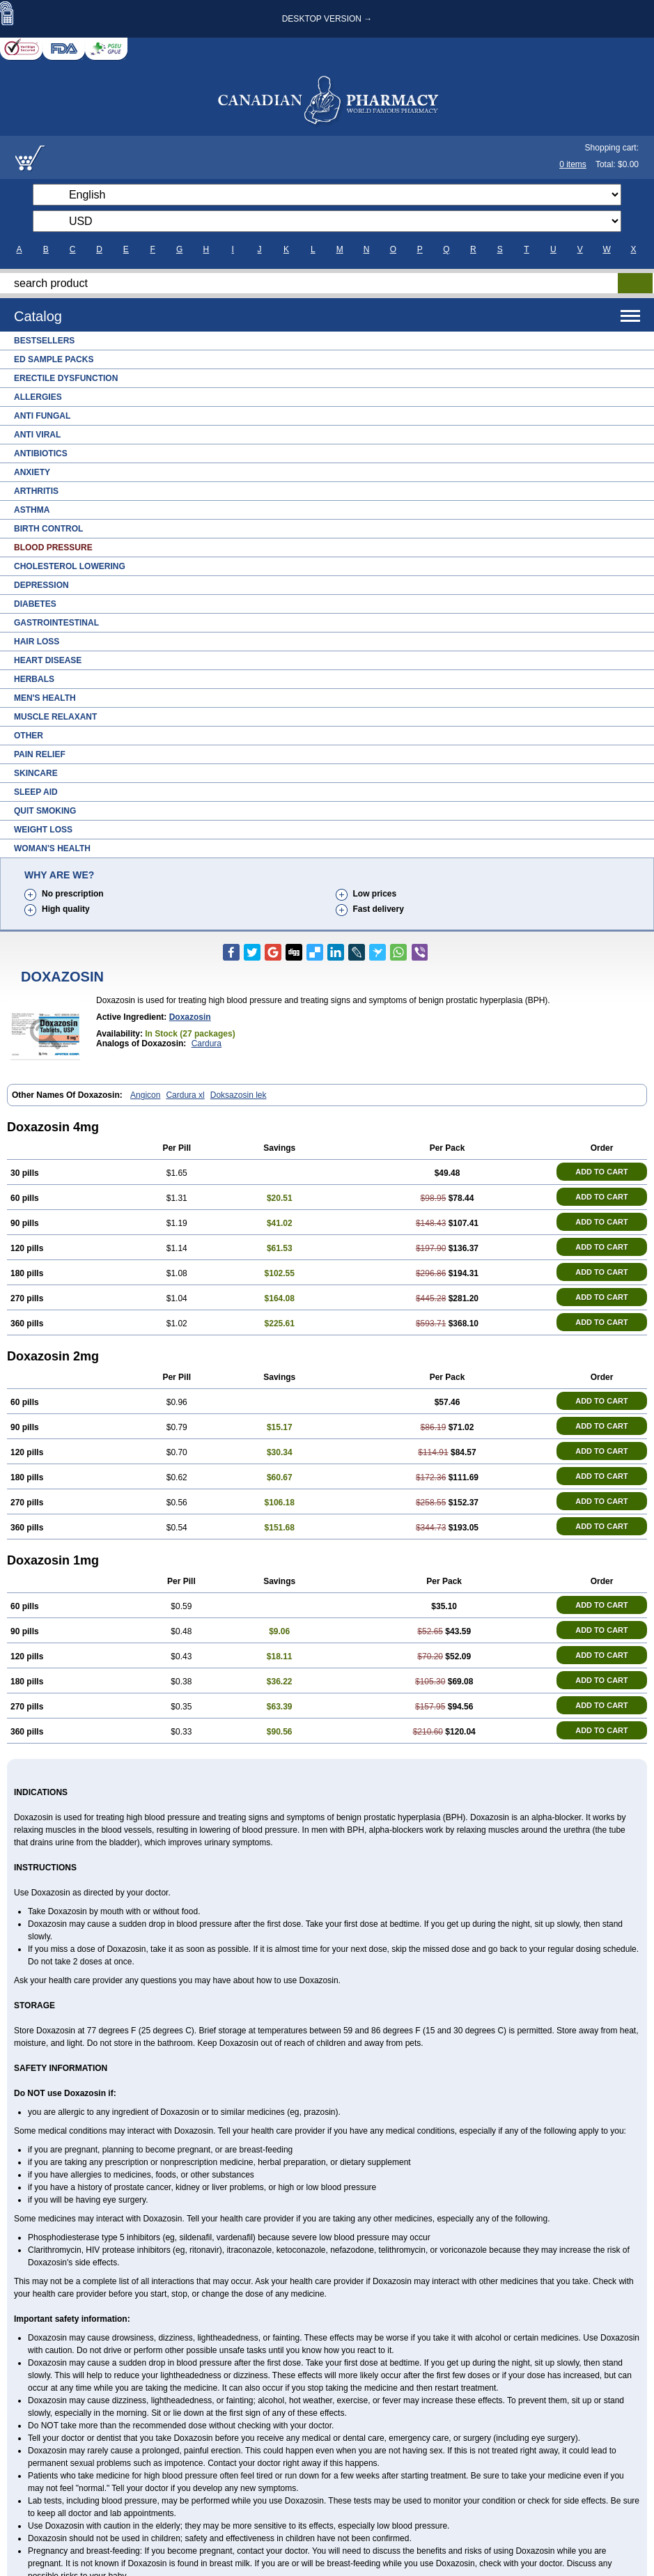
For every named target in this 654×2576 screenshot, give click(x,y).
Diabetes (35, 604)
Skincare (36, 773)
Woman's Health (52, 848)
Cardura (206, 1043)
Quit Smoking (45, 811)
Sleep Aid (36, 792)
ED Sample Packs (53, 359)
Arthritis (36, 491)
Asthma (31, 510)
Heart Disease (47, 660)
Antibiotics (41, 453)
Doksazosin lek (238, 1095)
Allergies (38, 397)
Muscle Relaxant (55, 717)
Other (28, 735)
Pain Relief (39, 754)
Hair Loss (36, 641)
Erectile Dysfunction (66, 378)
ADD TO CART (601, 1171)
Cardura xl (185, 1095)
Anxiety (32, 472)
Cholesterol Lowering (69, 566)
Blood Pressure (53, 547)
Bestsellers (44, 341)
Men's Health (45, 698)
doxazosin (190, 1017)
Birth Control (48, 529)
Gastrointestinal (56, 623)
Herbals (34, 679)
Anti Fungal (42, 416)
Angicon (145, 1095)
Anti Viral (37, 435)
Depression (41, 585)
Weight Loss (43, 830)
